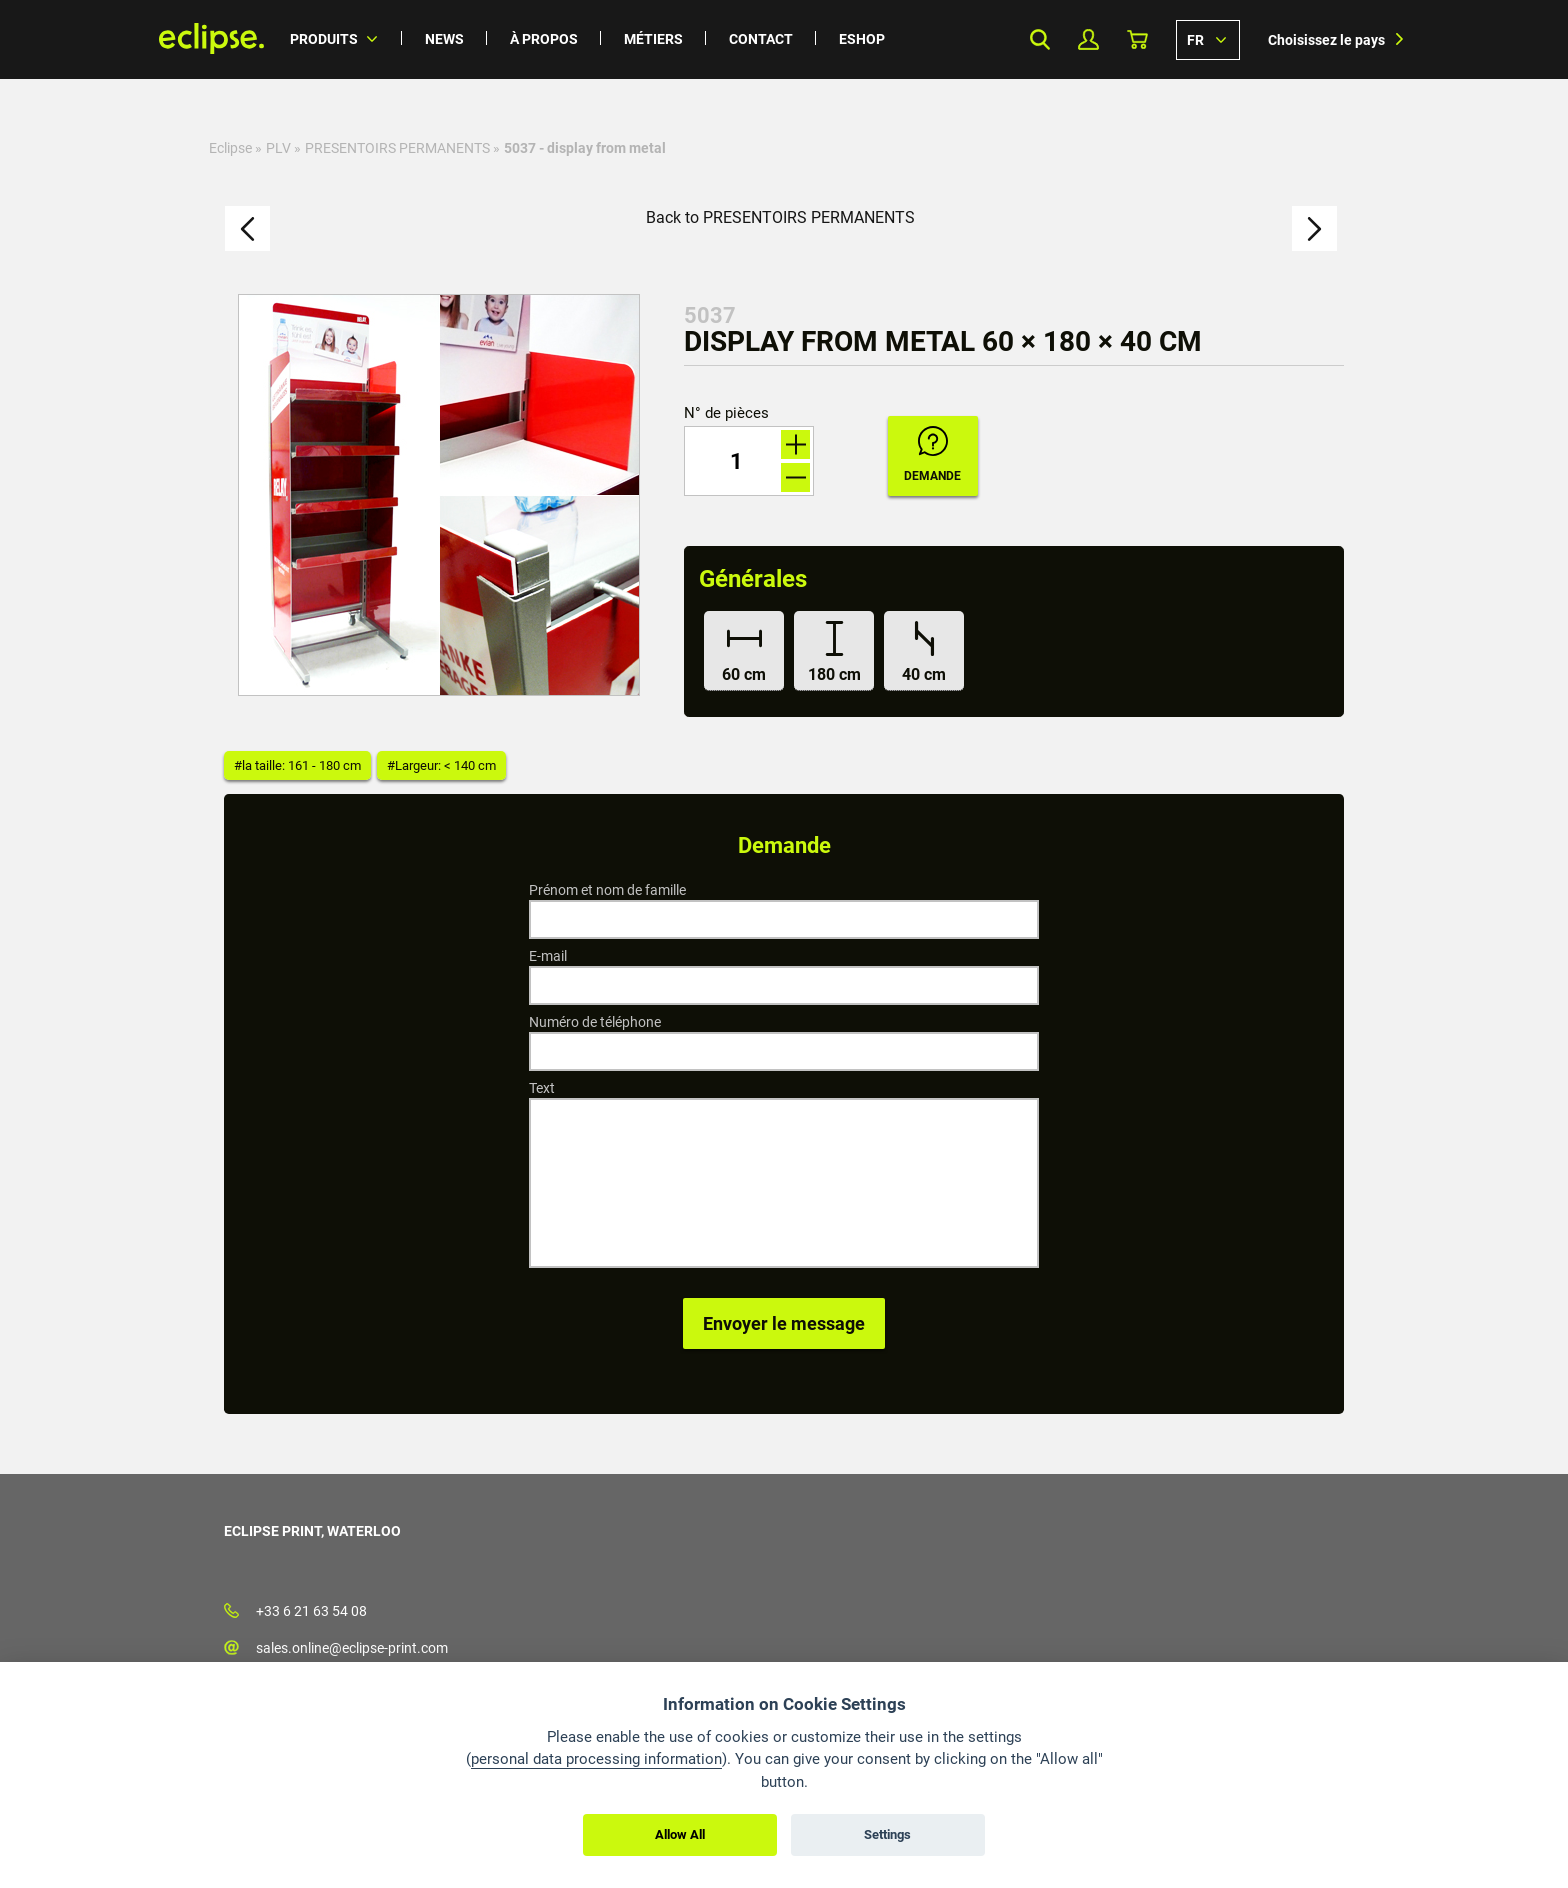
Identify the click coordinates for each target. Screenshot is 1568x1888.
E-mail (548, 956)
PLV (278, 148)
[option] (439, 495)
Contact (761, 39)
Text (542, 1088)
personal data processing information (596, 1759)
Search (1039, 39)
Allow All (680, 1834)
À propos (544, 39)
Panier (1137, 39)
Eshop (862, 39)
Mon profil (1088, 39)
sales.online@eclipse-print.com (352, 1648)
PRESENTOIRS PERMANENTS (397, 148)
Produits (324, 39)
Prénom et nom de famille (607, 890)
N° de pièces (726, 413)
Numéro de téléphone (595, 1022)
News (444, 39)
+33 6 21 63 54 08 (311, 1611)
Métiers (653, 39)
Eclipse (230, 148)
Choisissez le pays (1326, 40)
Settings (887, 1834)
